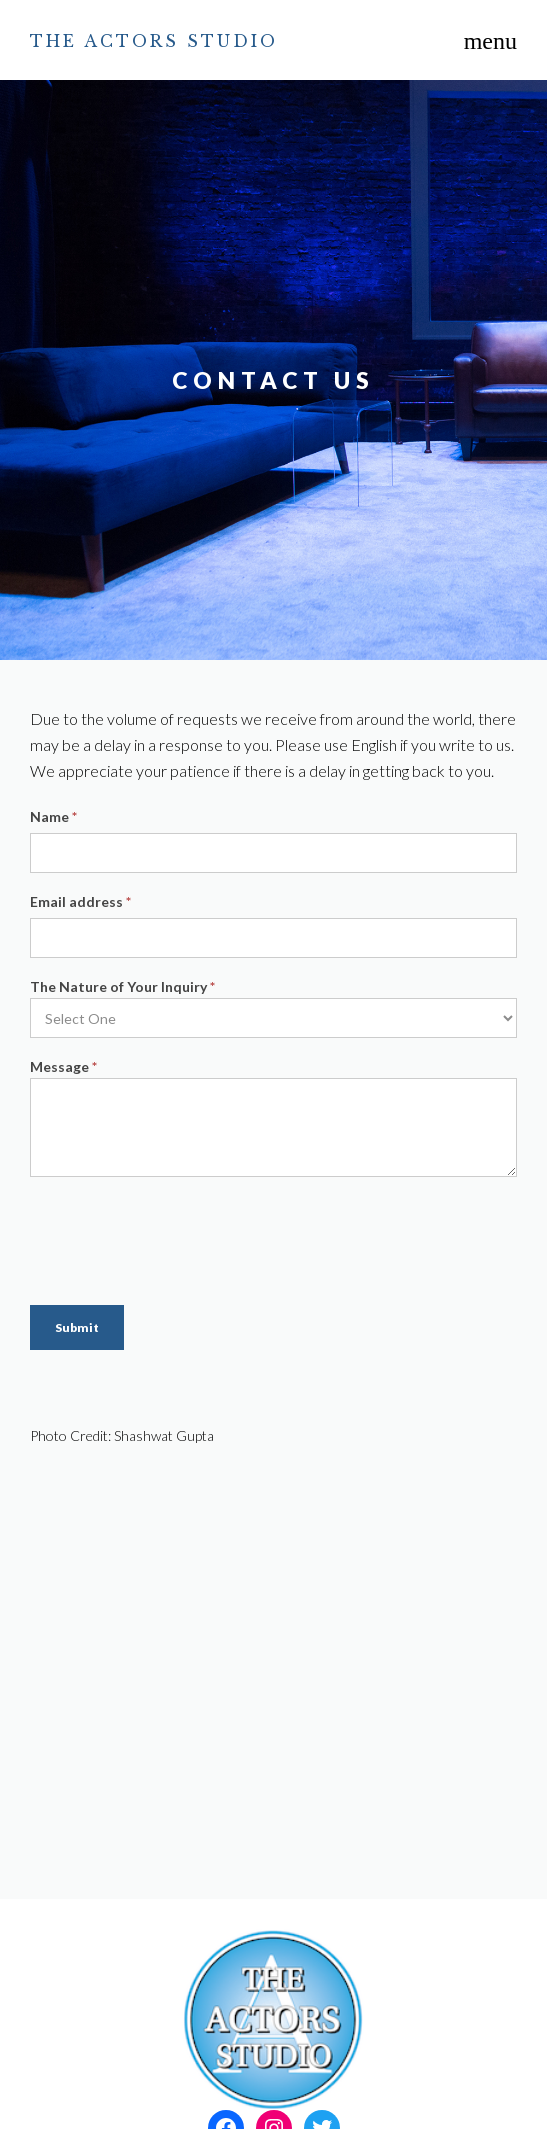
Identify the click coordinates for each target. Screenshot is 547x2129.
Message (63, 1066)
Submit (77, 1327)
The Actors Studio (154, 41)
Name (53, 816)
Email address (80, 901)
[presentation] (182, 1236)
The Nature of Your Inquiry (122, 986)
